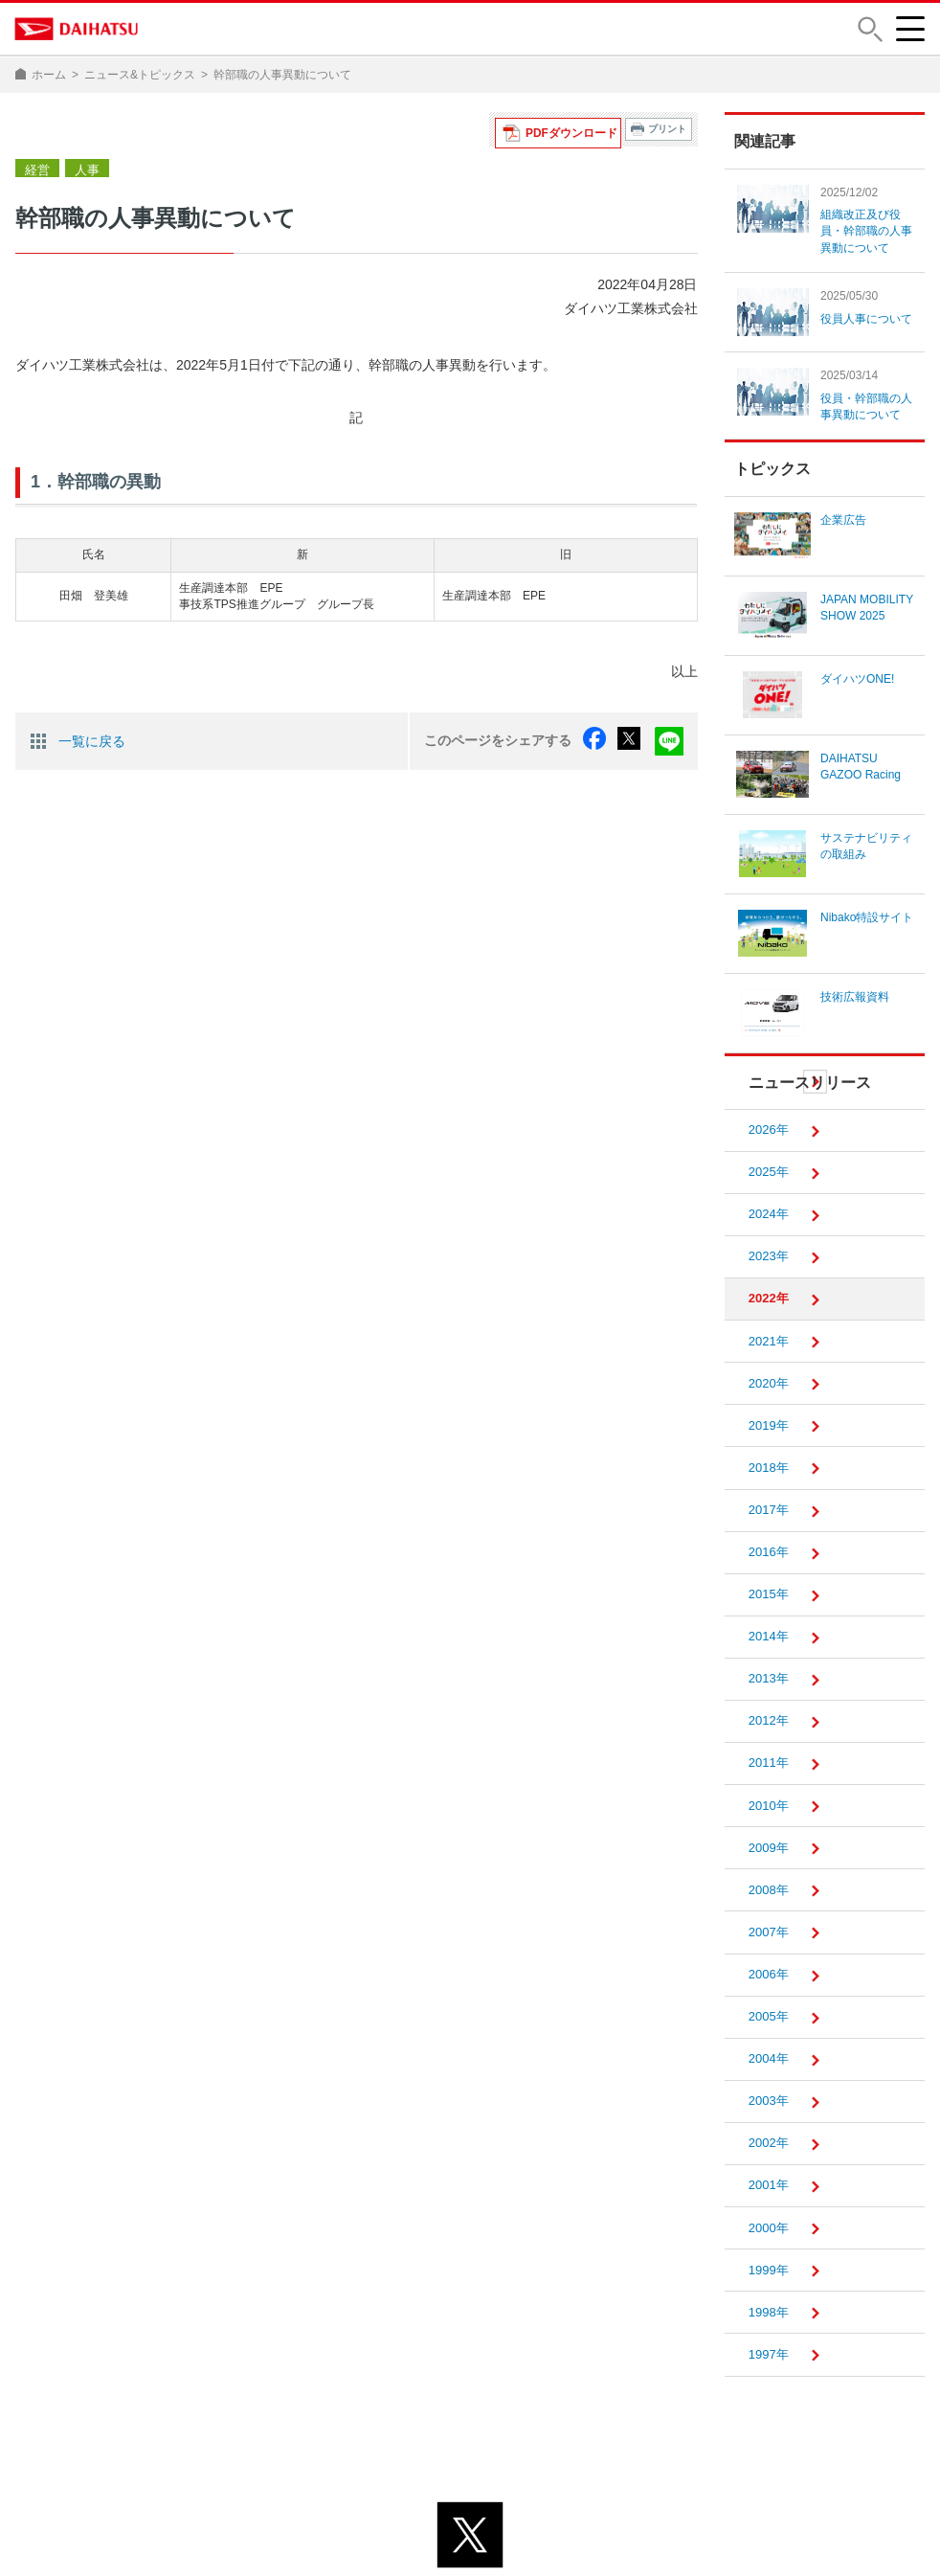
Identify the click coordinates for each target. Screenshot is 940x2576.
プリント (667, 129)
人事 (84, 129)
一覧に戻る (91, 700)
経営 (36, 129)
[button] (868, 29)
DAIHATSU (77, 28)
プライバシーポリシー (385, 2527)
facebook (603, 700)
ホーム (49, 74)
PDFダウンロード (577, 129)
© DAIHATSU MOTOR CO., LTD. (470, 2551)
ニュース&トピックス (139, 74)
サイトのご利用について (548, 2527)
